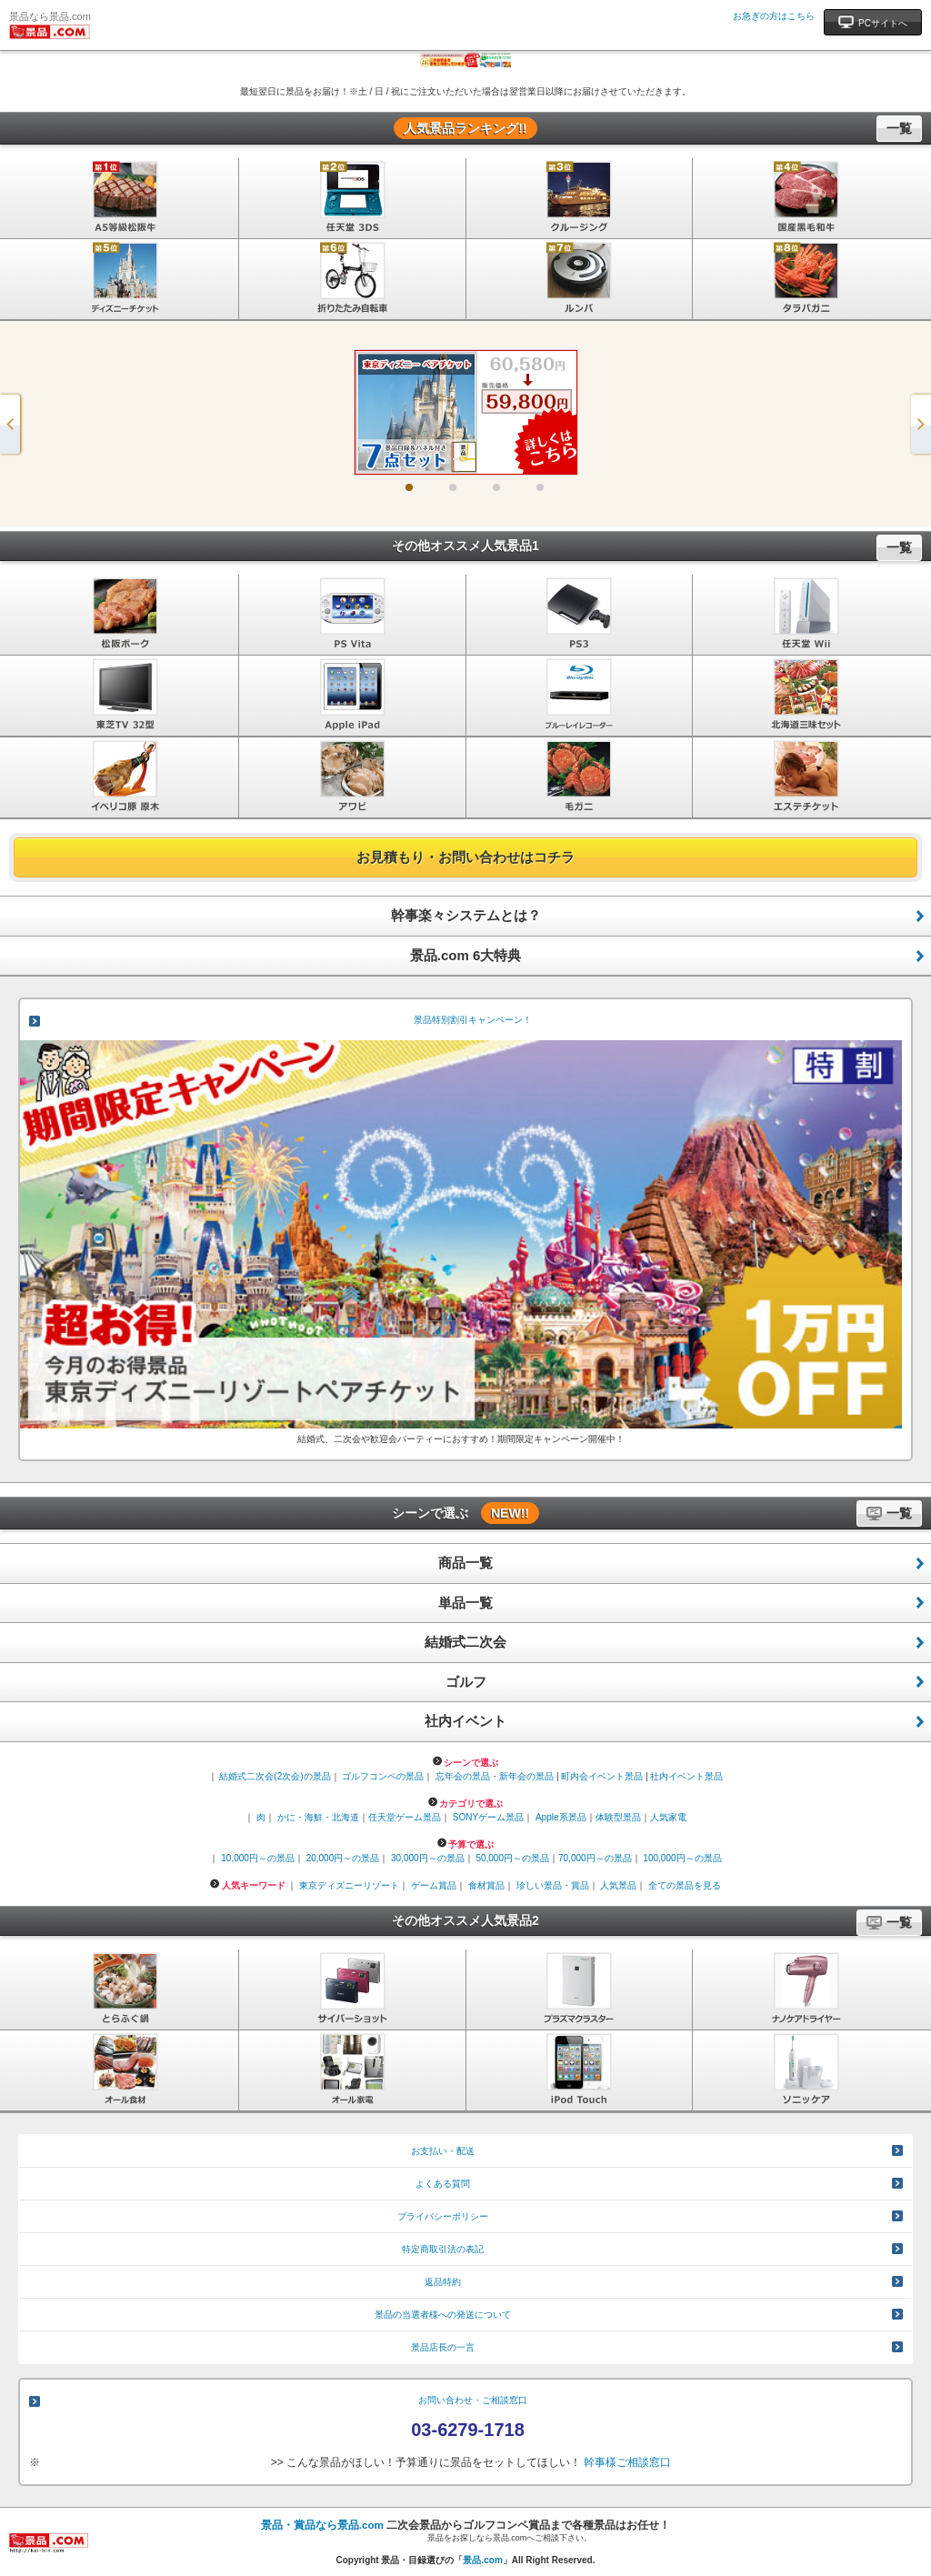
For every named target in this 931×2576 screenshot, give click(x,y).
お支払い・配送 (443, 2151)
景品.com (482, 2560)
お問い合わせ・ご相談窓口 (472, 2400)
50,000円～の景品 (512, 1858)
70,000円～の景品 (595, 1858)
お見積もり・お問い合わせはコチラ (465, 857)
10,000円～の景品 (258, 1858)
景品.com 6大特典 (466, 955)
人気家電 (668, 1817)
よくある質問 (442, 2184)
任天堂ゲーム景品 (404, 1817)
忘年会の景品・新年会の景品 (494, 1776)
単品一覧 (465, 1602)
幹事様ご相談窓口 (627, 2462)
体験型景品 (618, 1817)
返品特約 (443, 2282)
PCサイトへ (872, 21)
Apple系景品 (561, 1817)
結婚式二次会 (465, 1641)
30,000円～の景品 (428, 1858)
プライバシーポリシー (442, 2216)
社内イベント (465, 1721)
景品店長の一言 (443, 2347)
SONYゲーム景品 (488, 1817)
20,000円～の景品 (343, 1858)
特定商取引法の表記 (443, 2249)
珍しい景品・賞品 (552, 1885)
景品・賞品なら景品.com (322, 2525)
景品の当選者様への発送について (443, 2315)
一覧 (899, 128)
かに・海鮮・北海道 (318, 1817)
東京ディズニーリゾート (349, 1885)
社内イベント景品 (686, 1776)
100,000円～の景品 (682, 1858)
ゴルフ (465, 1681)
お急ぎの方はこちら (774, 16)
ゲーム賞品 (433, 1885)
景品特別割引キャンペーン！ (473, 1020)
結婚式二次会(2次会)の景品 (274, 1776)
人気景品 (618, 1885)
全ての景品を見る (684, 1885)
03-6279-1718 (468, 2430)
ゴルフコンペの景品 (383, 1776)
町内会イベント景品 (602, 1776)
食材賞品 (486, 1885)
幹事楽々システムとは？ (466, 915)
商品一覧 (465, 1562)
